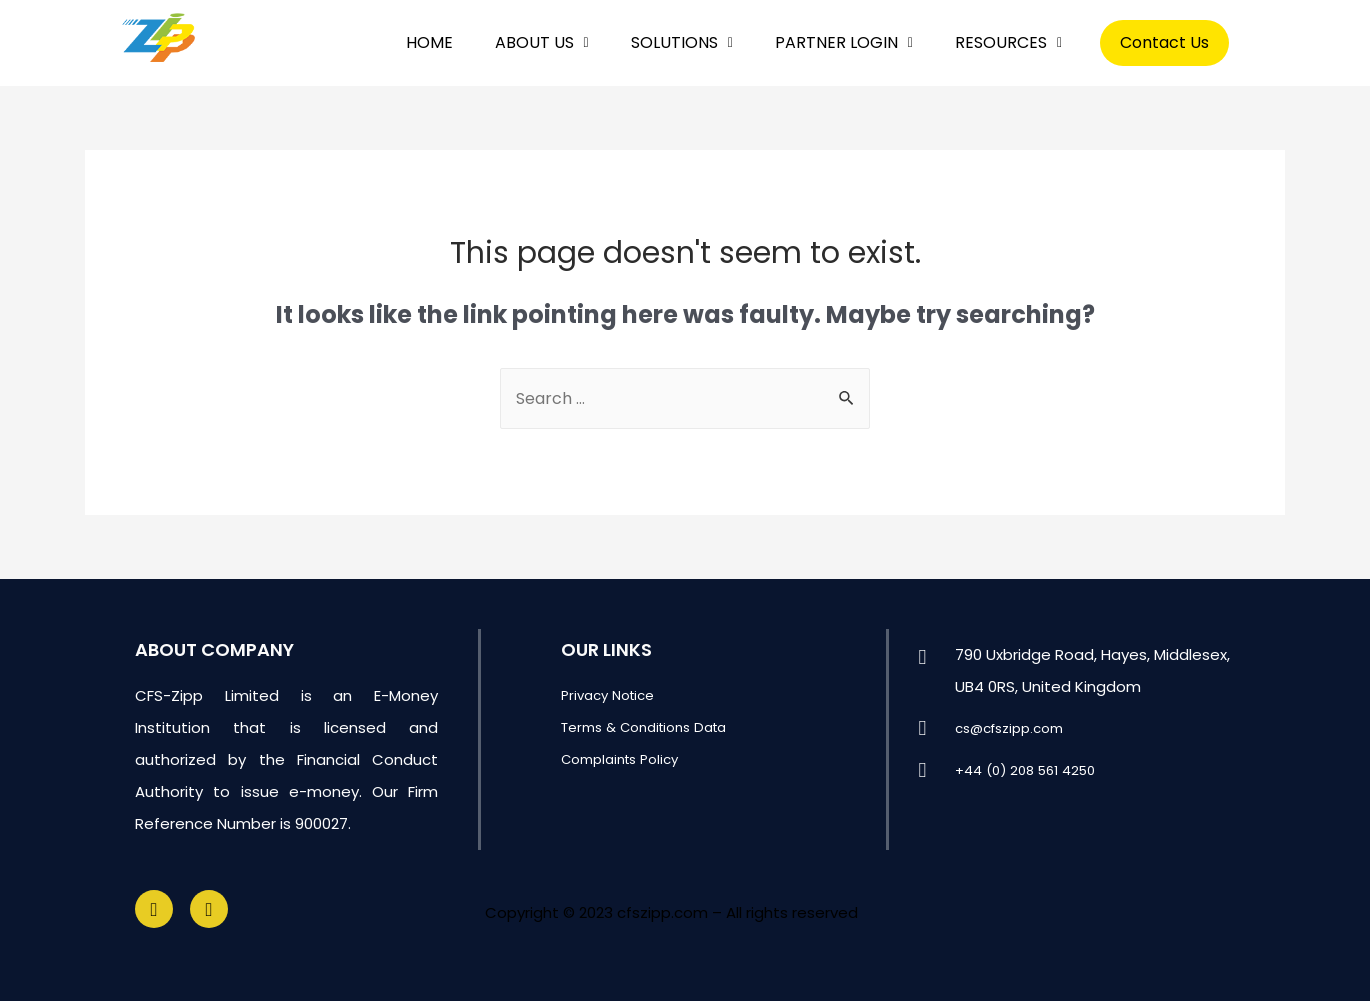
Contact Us (1164, 42)
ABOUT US (542, 42)
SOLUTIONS (682, 42)
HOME (429, 42)
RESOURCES (1008, 42)
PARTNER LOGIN (844, 42)
